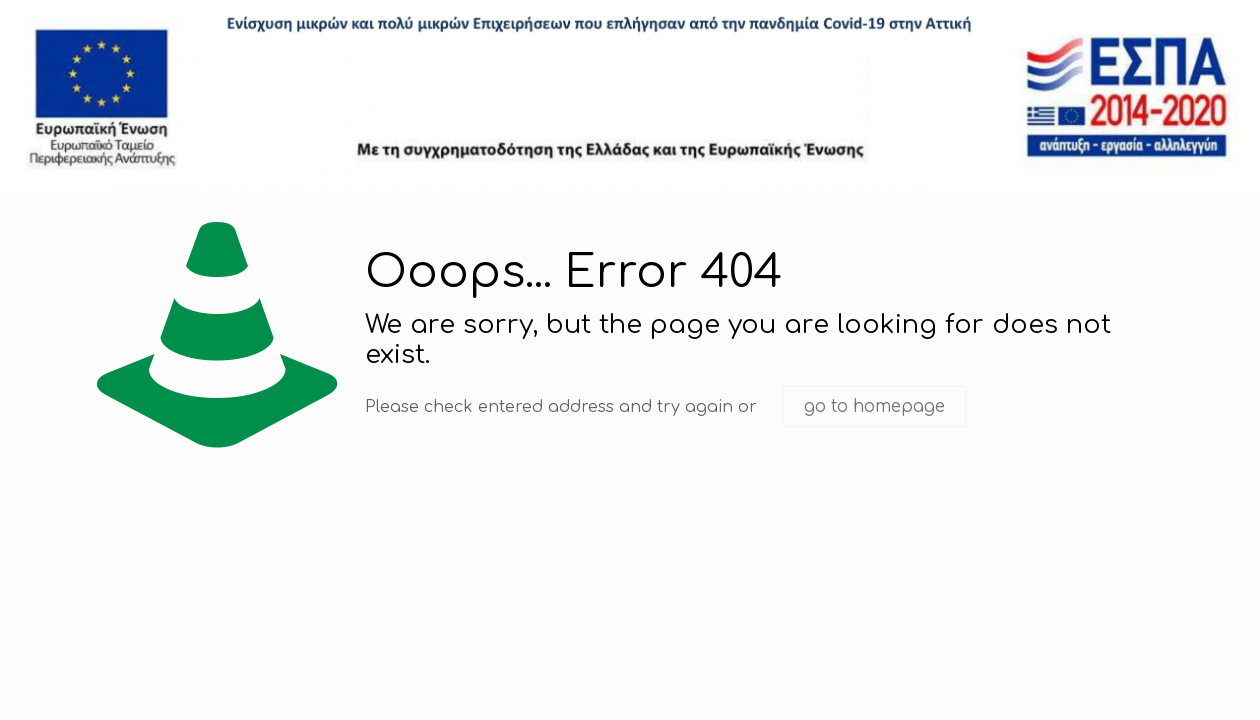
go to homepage (874, 406)
